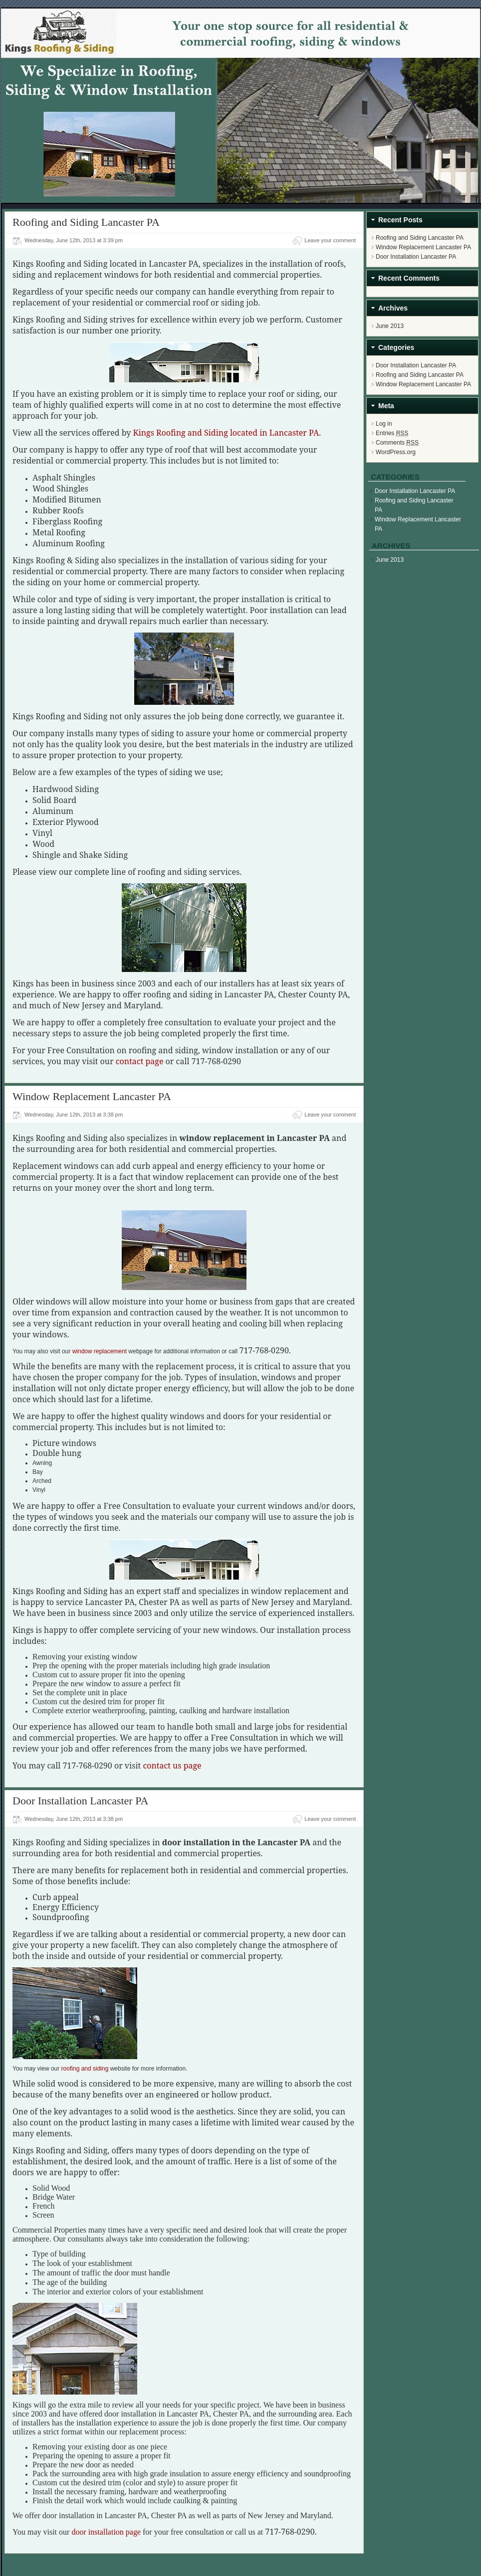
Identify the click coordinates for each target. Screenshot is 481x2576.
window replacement (99, 1351)
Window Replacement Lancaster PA (91, 1096)
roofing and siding (85, 2068)
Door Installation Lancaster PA (80, 1800)
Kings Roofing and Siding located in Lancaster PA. (227, 432)
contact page (140, 1061)
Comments (397, 442)
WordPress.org (396, 452)
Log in (384, 423)
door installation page (106, 2532)
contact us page (172, 1765)
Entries (392, 433)
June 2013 (390, 325)
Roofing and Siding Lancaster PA (86, 222)
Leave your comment (330, 240)
